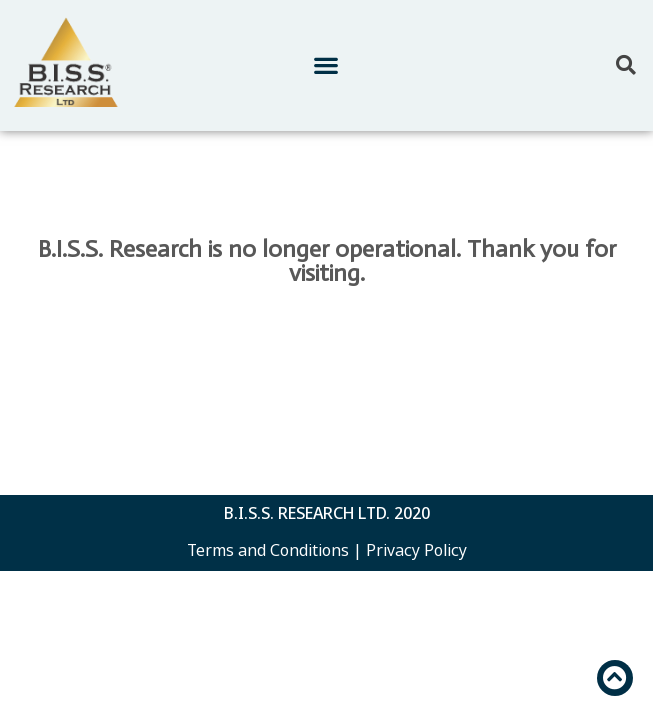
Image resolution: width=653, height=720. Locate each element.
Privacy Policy (416, 550)
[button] (326, 65)
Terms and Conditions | (274, 550)
